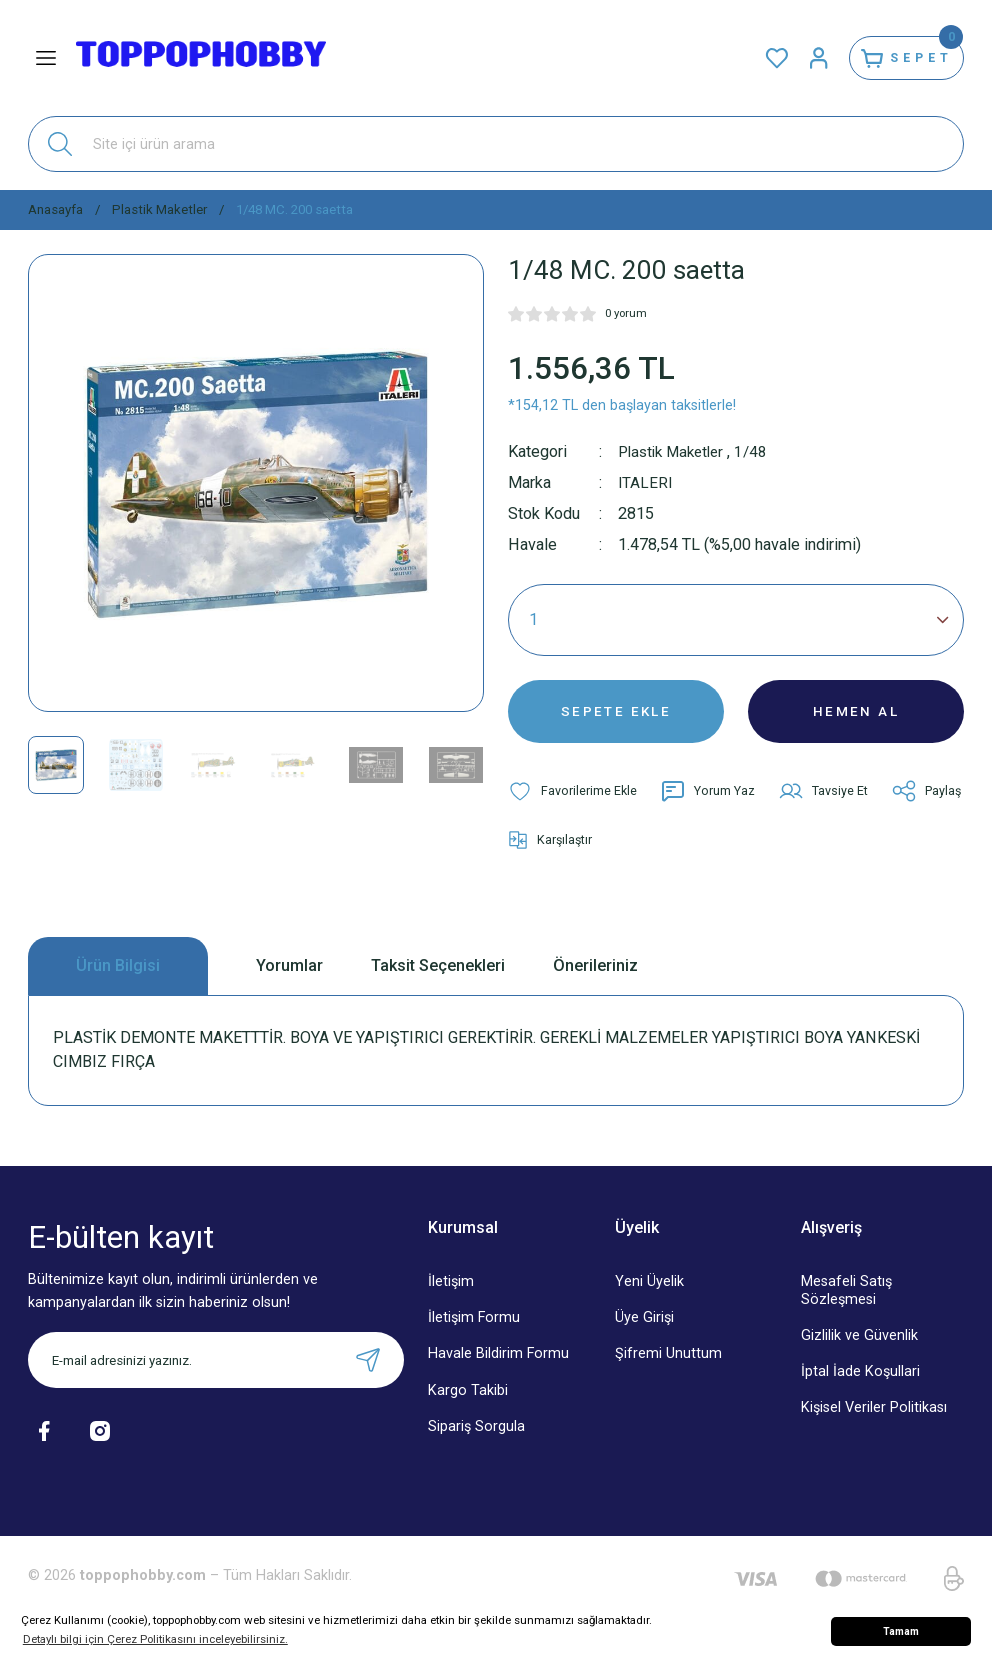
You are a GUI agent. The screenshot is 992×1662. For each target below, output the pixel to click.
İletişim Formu (474, 1331)
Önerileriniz (595, 978)
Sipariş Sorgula (476, 1439)
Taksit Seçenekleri (438, 978)
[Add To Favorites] (573, 800)
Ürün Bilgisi (118, 978)
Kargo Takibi (468, 1403)
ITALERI (646, 482)
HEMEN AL (856, 715)
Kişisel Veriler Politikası (874, 1420)
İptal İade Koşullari (860, 1384)
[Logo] (201, 58)
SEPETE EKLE (616, 715)
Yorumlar (289, 978)
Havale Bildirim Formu (498, 1367)
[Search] (496, 144)
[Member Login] (800, 58)
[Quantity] (736, 620)
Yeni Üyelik (649, 1295)
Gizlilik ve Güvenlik (859, 1348)
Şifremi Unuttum (668, 1367)
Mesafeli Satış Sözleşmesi (846, 1304)
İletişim (451, 1295)
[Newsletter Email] (216, 1374)
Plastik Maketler (675, 451)
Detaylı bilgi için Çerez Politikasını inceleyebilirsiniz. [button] (155, 1639)
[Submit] (368, 1374)
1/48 (761, 451)
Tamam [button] (901, 1631)
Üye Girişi (644, 1331)
